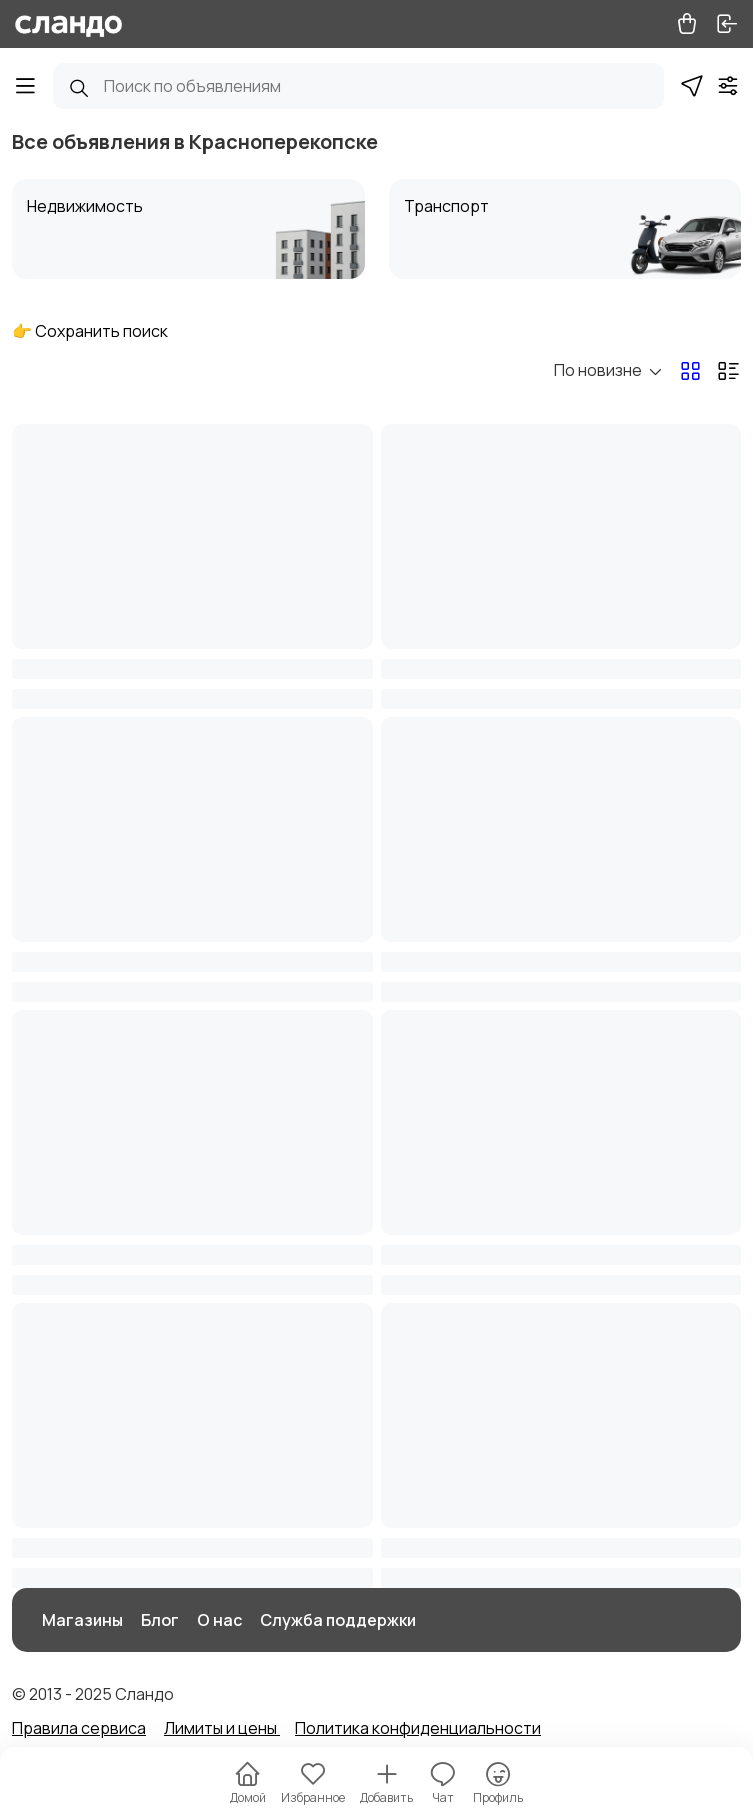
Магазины (82, 1620)
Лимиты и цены (222, 1728)
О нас (219, 1620)
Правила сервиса (79, 1728)
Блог (160, 1620)
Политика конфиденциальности (418, 1728)
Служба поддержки (338, 1620)
